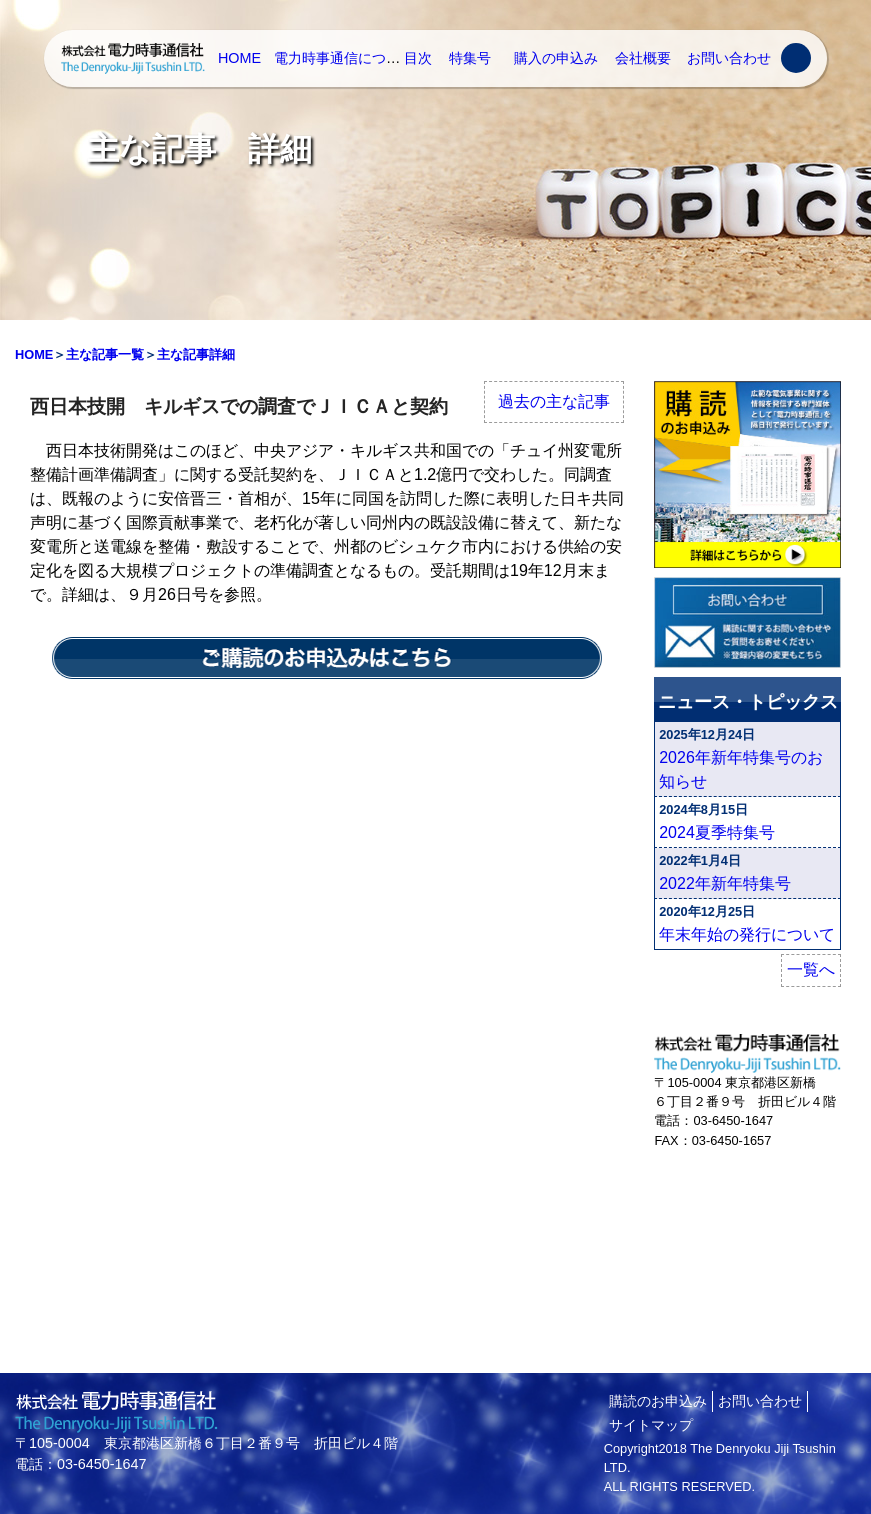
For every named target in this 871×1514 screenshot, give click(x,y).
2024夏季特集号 (717, 832)
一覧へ (811, 969)
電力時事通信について (344, 58)
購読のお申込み (658, 1401)
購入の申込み (556, 58)
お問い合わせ (729, 58)
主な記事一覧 (105, 354)
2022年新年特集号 (725, 883)
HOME (239, 58)
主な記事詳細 (196, 354)
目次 (418, 58)
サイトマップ (651, 1425)
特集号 (470, 58)
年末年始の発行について (747, 934)
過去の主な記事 (554, 401)
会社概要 (643, 58)
